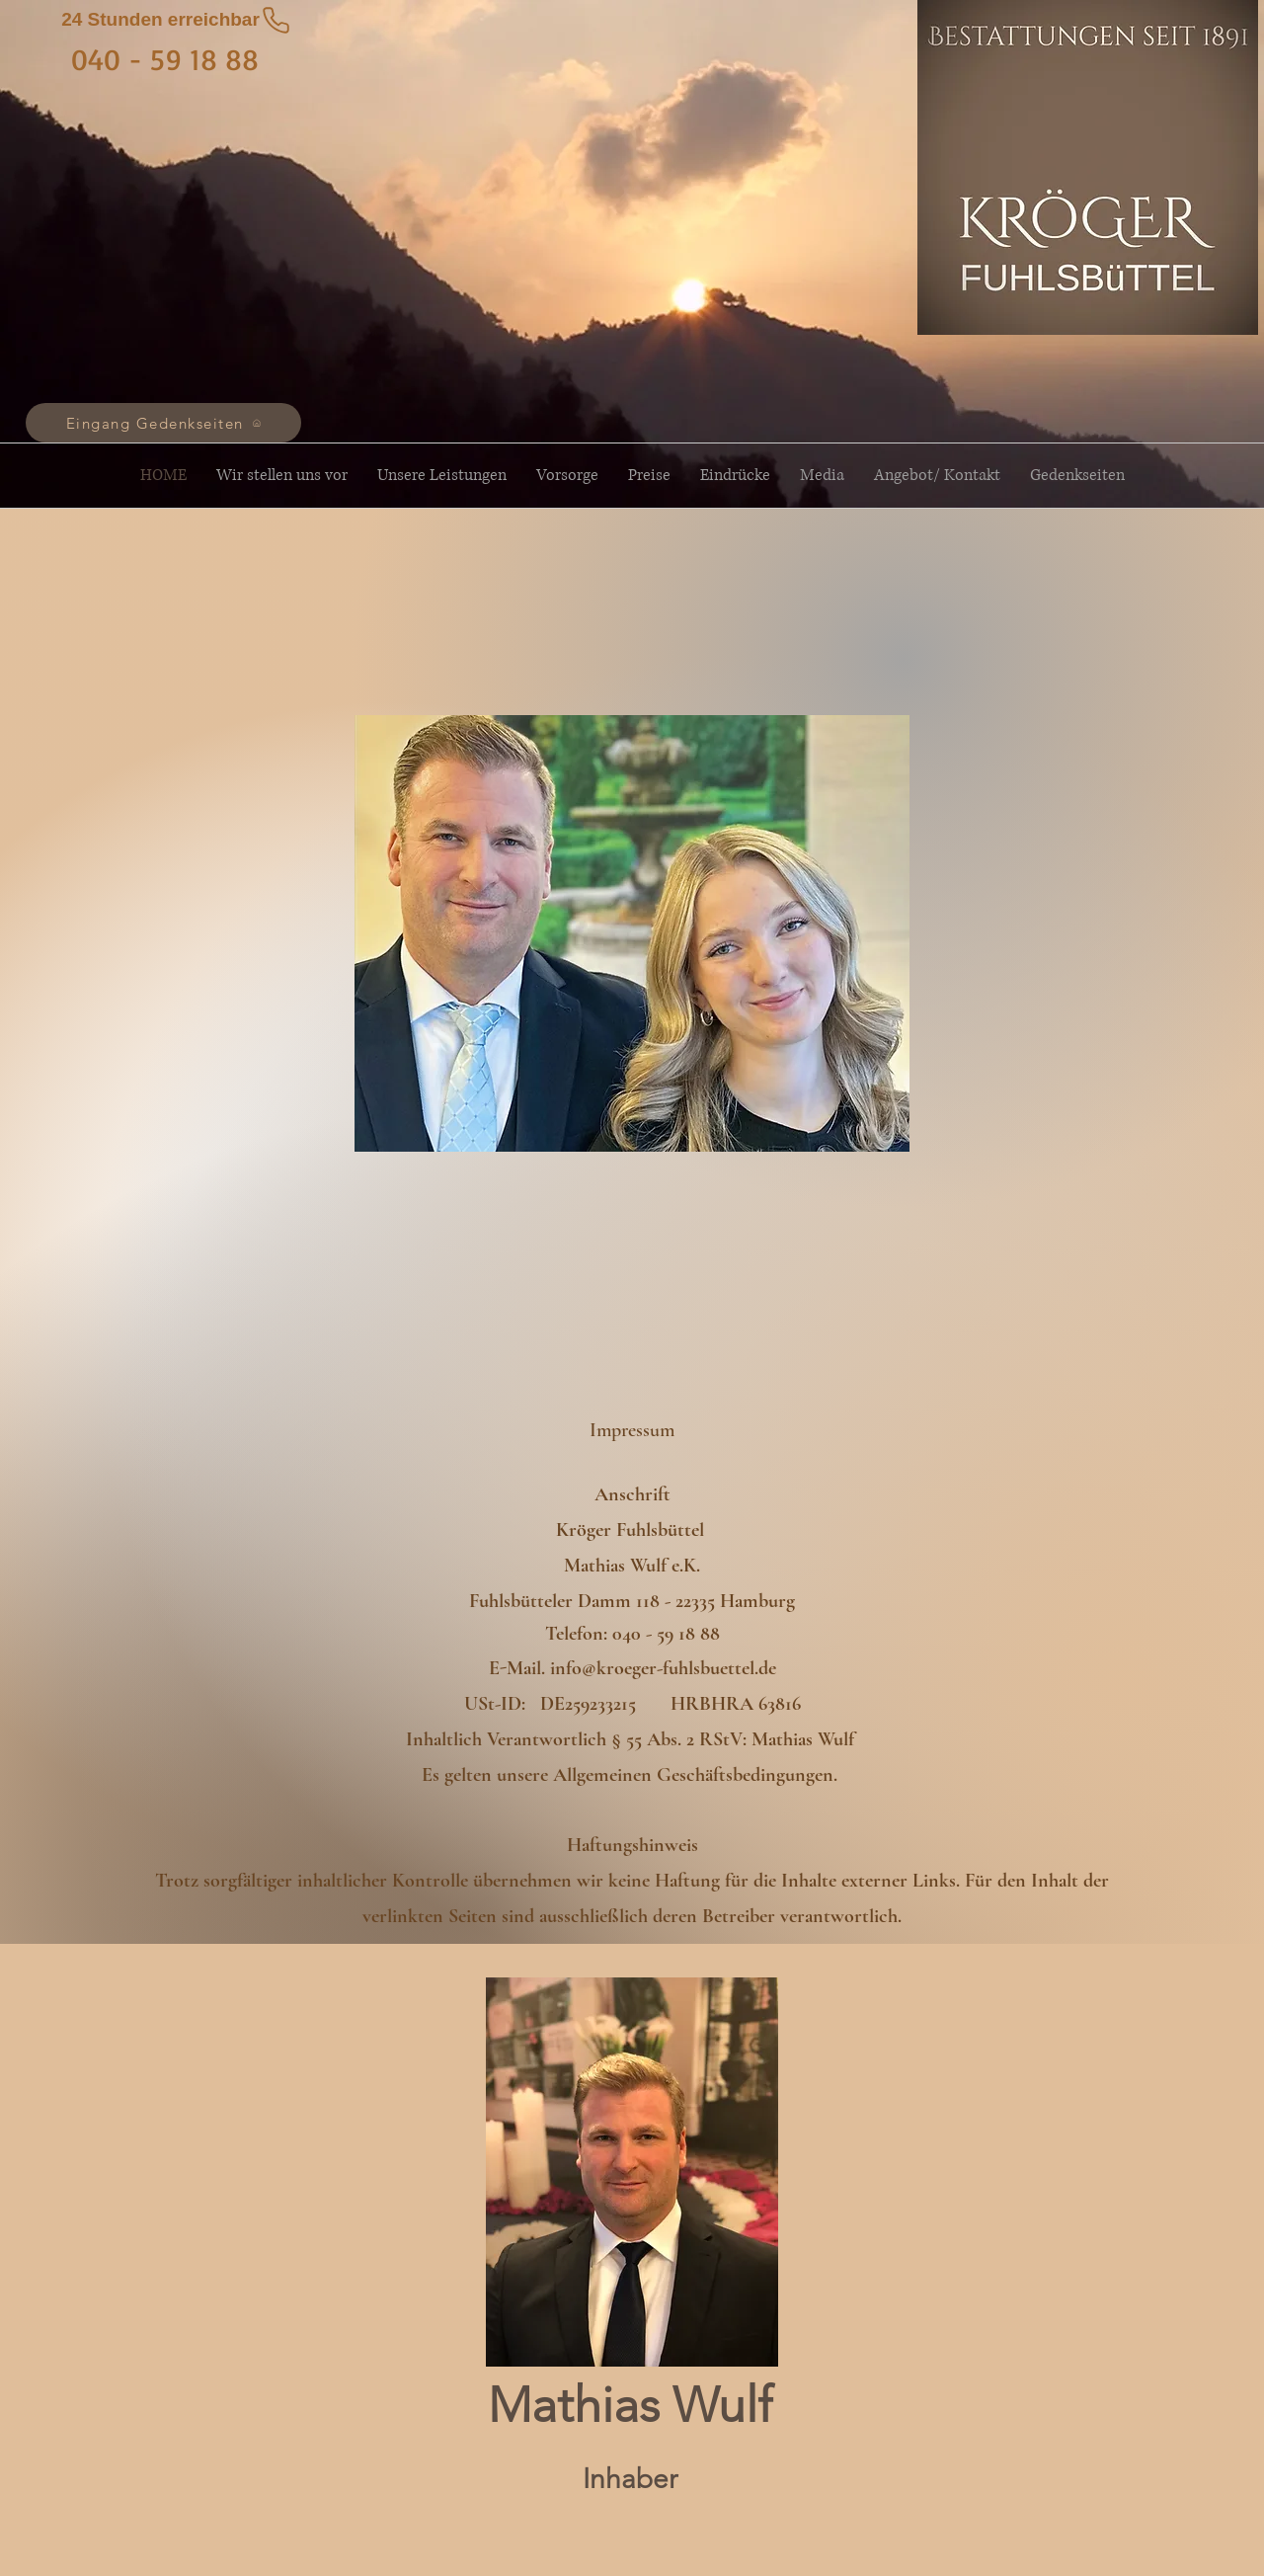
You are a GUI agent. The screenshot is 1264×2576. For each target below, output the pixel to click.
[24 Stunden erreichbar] (177, 20)
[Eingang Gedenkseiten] (163, 423)
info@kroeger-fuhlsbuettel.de (663, 1668)
